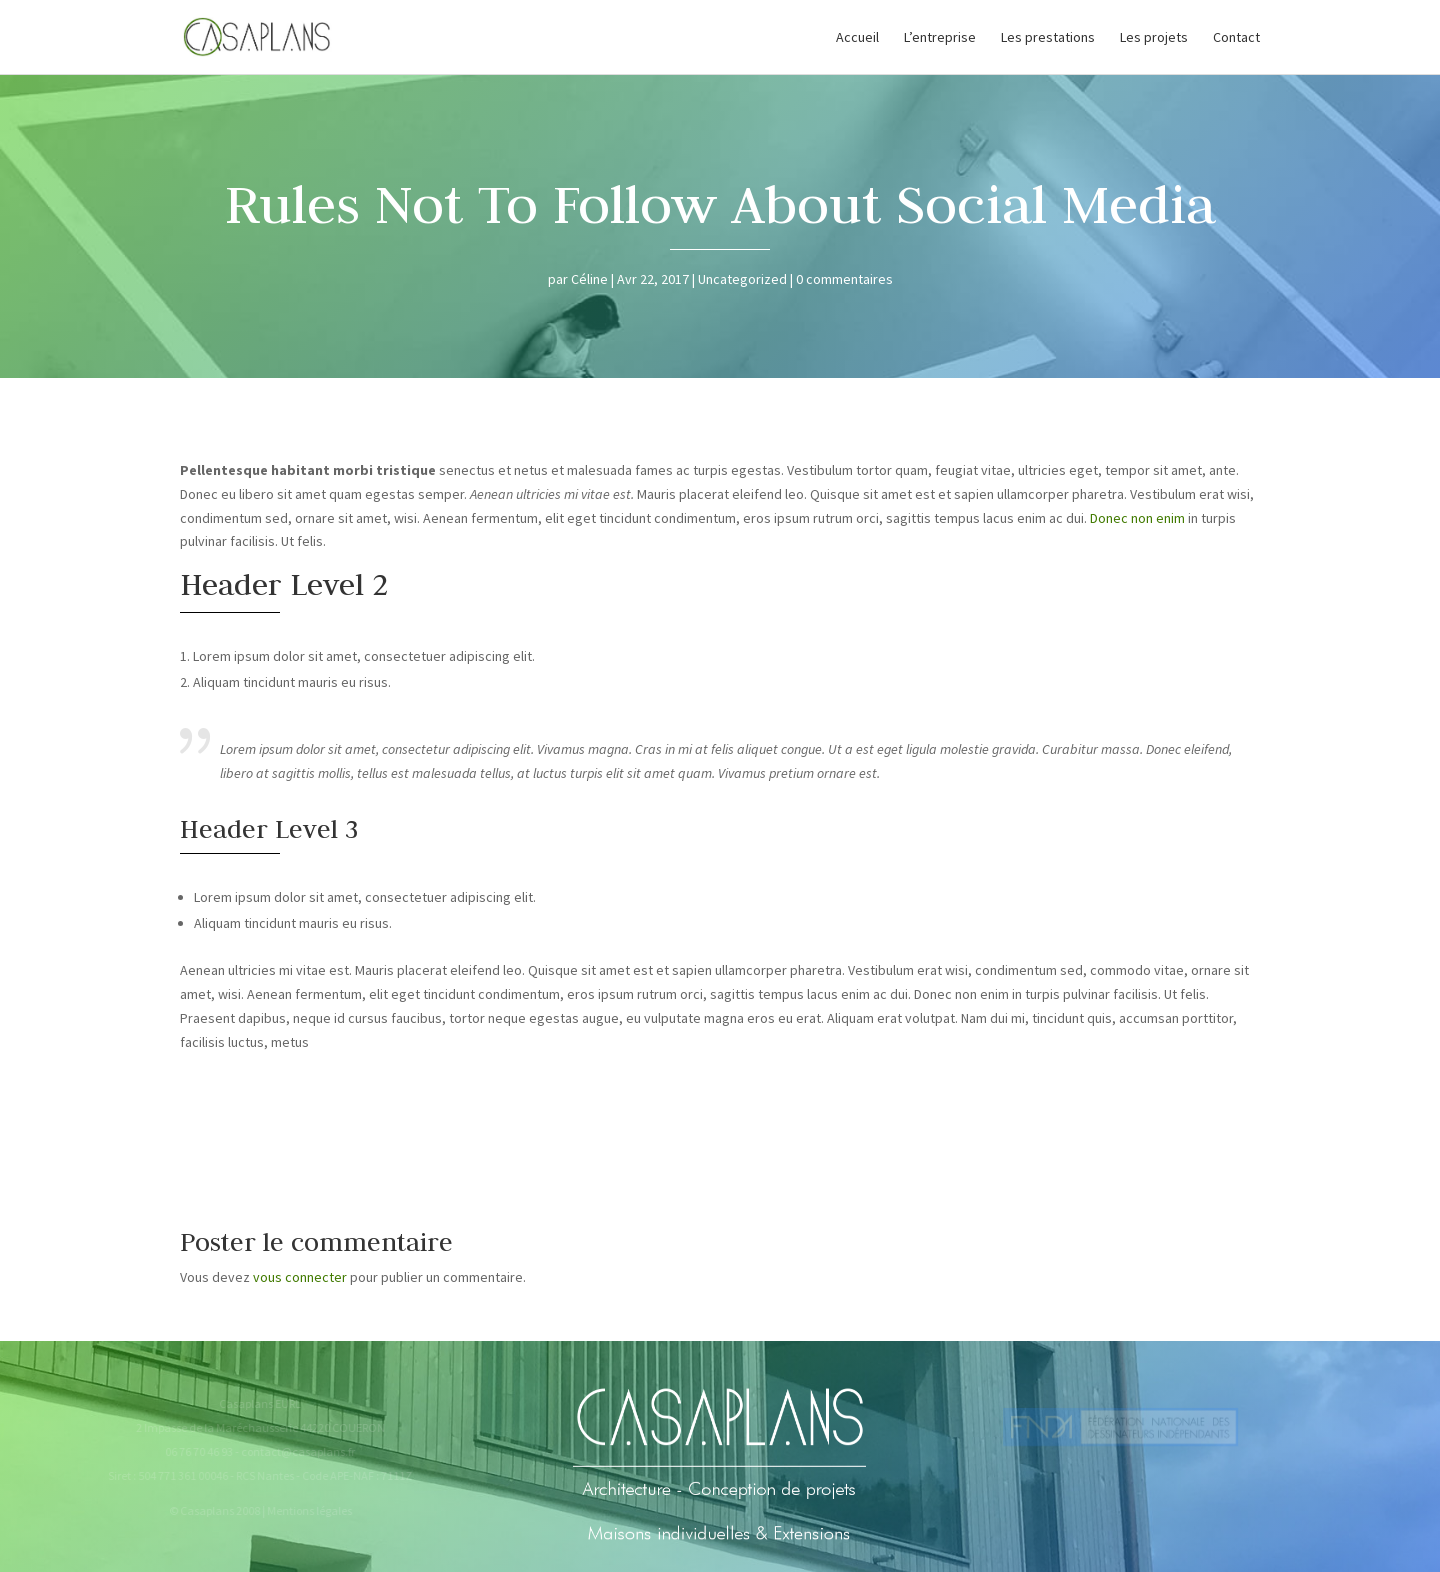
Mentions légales (305, 1510)
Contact (1236, 38)
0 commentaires (844, 279)
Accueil (857, 38)
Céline (589, 279)
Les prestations (1048, 38)
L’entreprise (940, 38)
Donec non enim (1137, 518)
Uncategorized (742, 279)
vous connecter (300, 1277)
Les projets (1154, 38)
